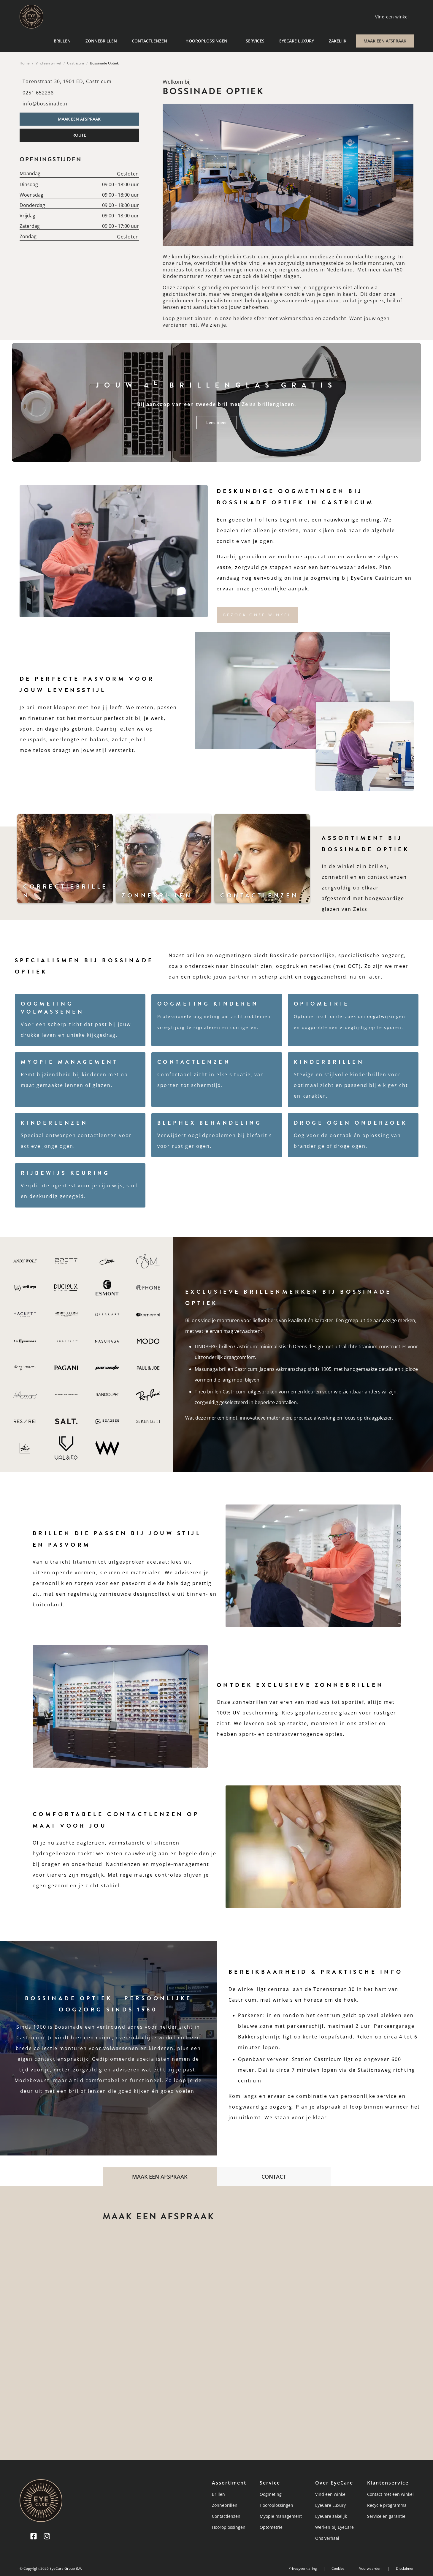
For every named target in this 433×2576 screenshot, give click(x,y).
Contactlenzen (149, 41)
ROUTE (79, 135)
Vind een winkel (48, 63)
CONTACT (273, 2176)
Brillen (62, 41)
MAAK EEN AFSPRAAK (385, 41)
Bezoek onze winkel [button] (257, 615)
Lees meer (216, 422)
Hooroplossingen (206, 41)
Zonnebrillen (101, 41)
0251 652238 (38, 92)
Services (255, 41)
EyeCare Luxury (296, 41)
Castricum (75, 63)
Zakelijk (337, 41)
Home (25, 63)
